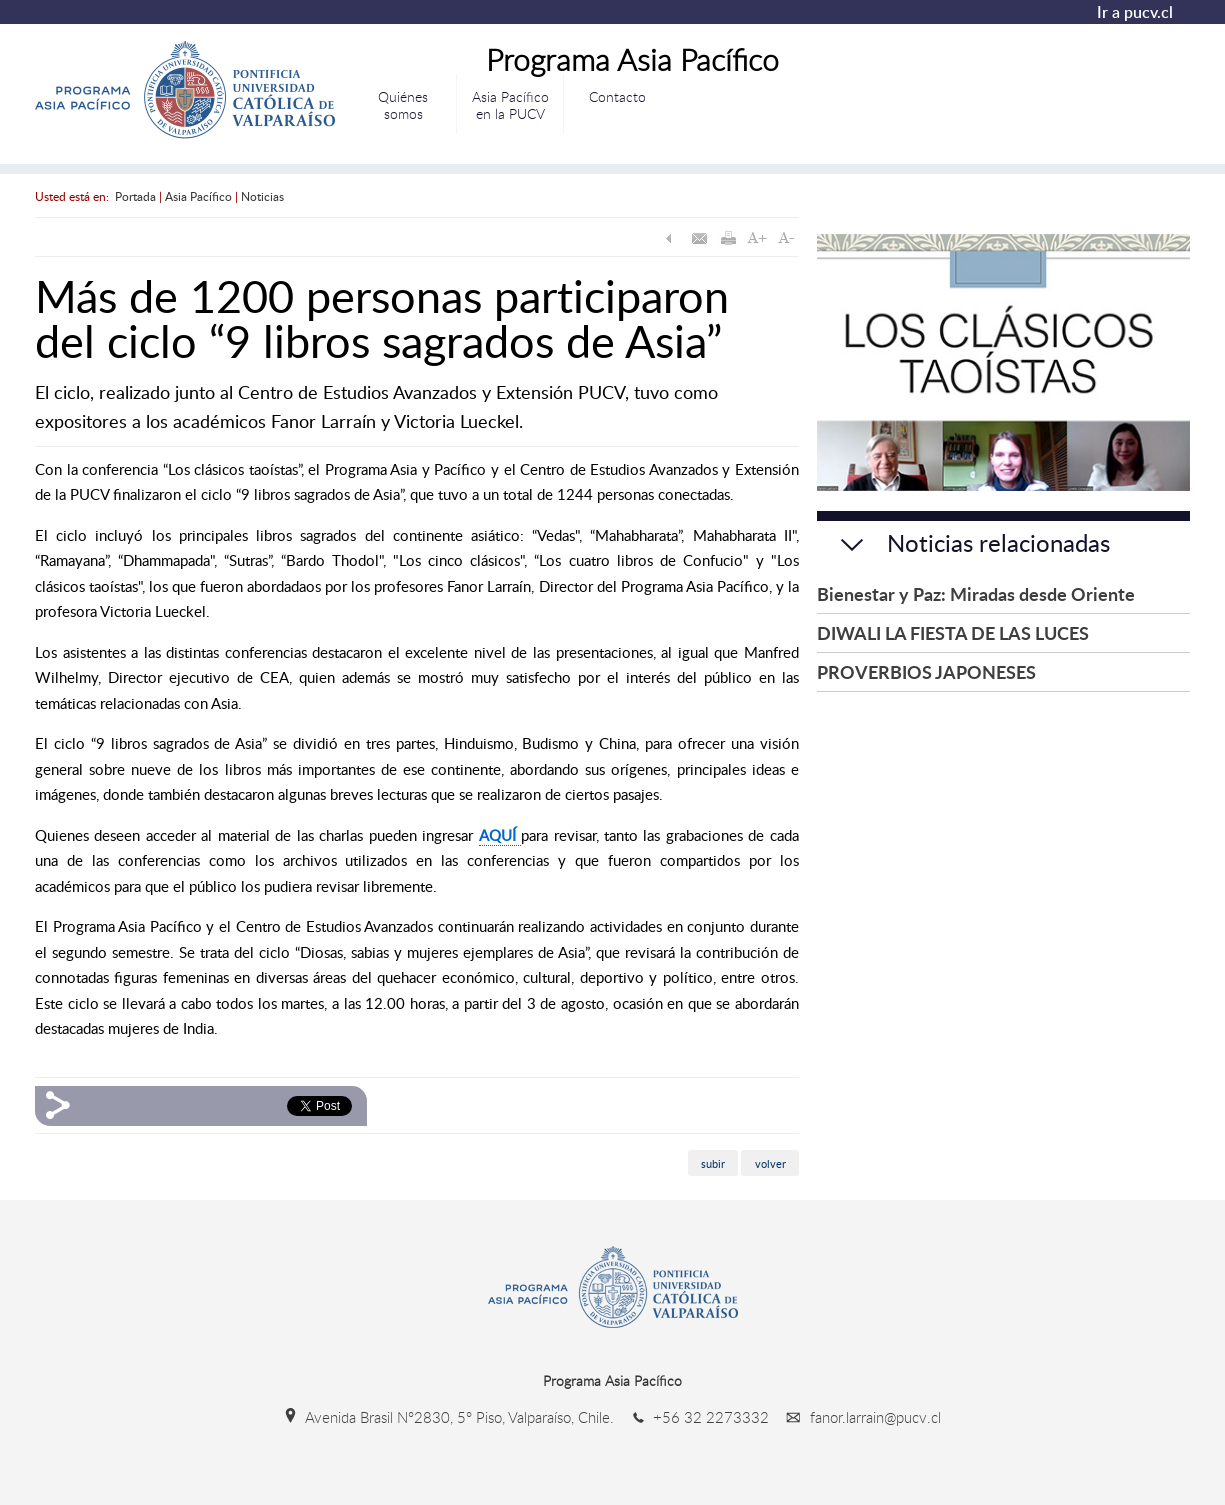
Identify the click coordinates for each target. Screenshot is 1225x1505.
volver (770, 1162)
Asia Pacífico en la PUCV (510, 105)
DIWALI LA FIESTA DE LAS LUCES (953, 632)
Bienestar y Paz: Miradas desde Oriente (976, 593)
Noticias (262, 196)
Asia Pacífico (198, 196)
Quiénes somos (403, 105)
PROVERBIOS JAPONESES (926, 671)
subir (713, 1162)
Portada (135, 196)
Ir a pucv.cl (1135, 12)
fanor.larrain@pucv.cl (857, 1417)
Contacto (617, 96)
